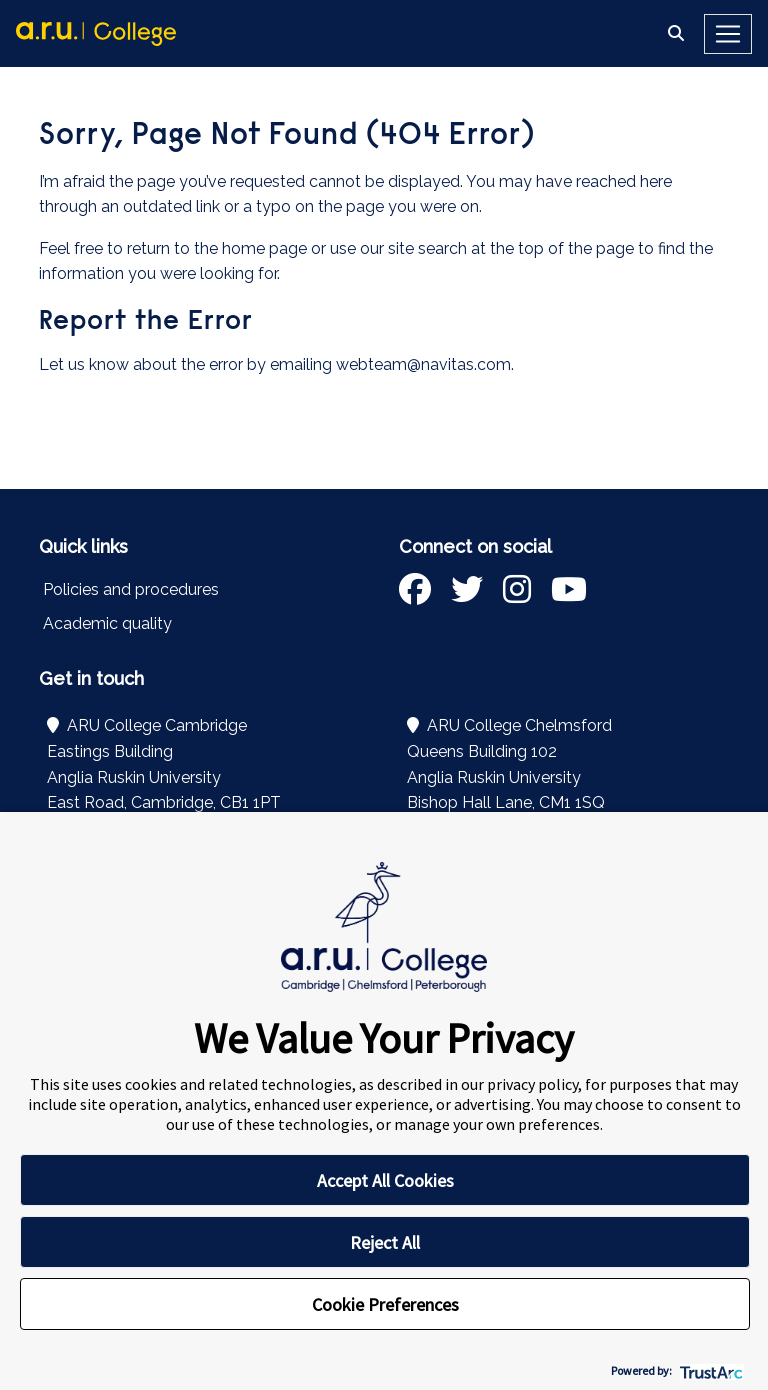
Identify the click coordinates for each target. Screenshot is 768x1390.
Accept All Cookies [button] (385, 1180)
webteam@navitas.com (423, 364)
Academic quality (107, 623)
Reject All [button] (385, 1242)
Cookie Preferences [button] (385, 1304)
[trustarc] (709, 1370)
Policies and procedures (131, 589)
